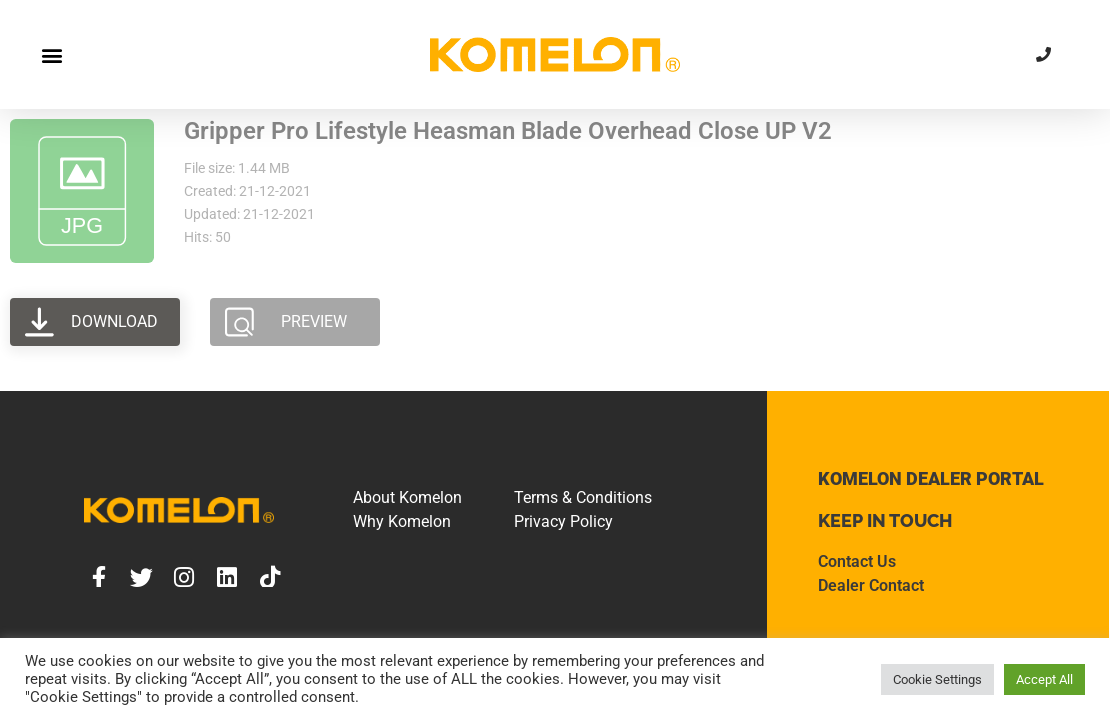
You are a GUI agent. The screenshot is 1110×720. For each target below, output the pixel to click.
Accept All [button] (1044, 679)
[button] (51, 54)
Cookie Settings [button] (937, 679)
